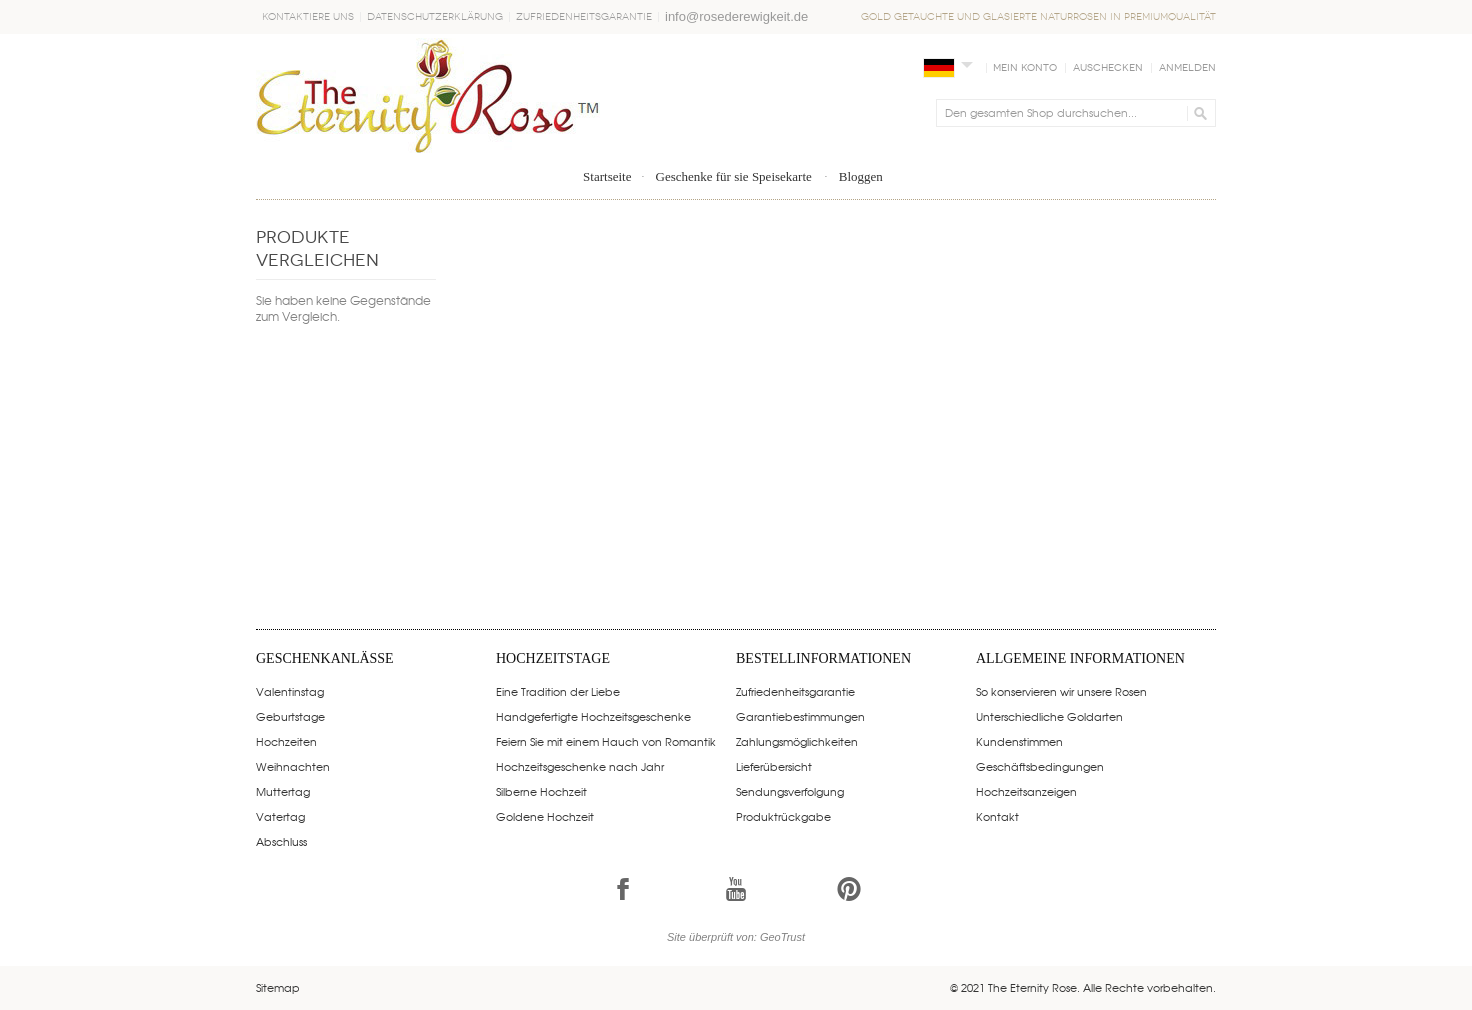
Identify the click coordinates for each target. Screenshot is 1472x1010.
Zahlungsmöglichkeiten (797, 741)
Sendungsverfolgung (790, 791)
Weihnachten (293, 766)
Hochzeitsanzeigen (1026, 791)
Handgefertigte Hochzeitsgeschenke (593, 716)
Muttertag (283, 791)
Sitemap (278, 987)
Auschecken (1108, 68)
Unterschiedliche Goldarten (1049, 716)
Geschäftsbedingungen (1040, 766)
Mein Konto (1025, 68)
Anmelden (1187, 68)
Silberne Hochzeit (541, 791)
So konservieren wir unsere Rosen (1061, 691)
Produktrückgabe (783, 816)
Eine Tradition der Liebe (558, 691)
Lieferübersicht (774, 766)
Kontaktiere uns (308, 17)
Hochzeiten (286, 741)
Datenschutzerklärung (435, 17)
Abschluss (281, 841)
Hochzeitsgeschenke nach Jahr (580, 766)
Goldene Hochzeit (545, 816)
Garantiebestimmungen (800, 716)
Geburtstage (290, 716)
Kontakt (997, 816)
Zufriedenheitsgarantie (584, 17)
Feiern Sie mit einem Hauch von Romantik (606, 741)
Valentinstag (290, 691)
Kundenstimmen (1019, 741)
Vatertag (280, 816)
